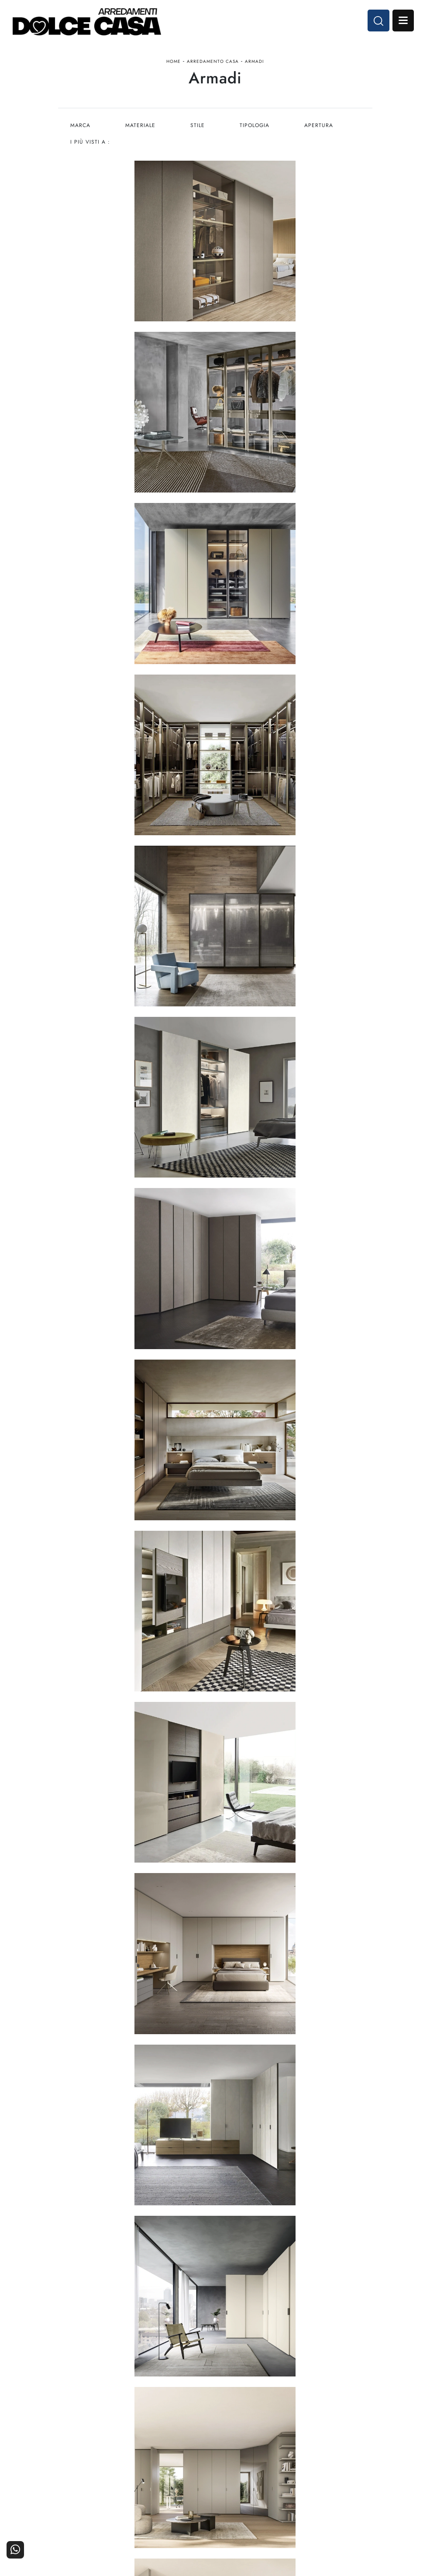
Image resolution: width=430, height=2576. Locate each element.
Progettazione (254, 2516)
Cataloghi (333, 2504)
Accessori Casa (176, 2504)
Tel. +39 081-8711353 (215, 2415)
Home (173, 62)
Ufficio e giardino (175, 2516)
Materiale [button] (141, 127)
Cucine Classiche (97, 2504)
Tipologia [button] (256, 127)
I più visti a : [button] (90, 144)
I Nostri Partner (254, 2504)
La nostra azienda (254, 2492)
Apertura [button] (320, 127)
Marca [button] (80, 127)
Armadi (254, 62)
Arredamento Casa (213, 62)
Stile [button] (198, 127)
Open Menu (402, 21)
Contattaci (333, 2492)
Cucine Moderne (97, 2492)
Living (97, 2516)
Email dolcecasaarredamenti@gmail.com (215, 2423)
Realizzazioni (333, 2516)
